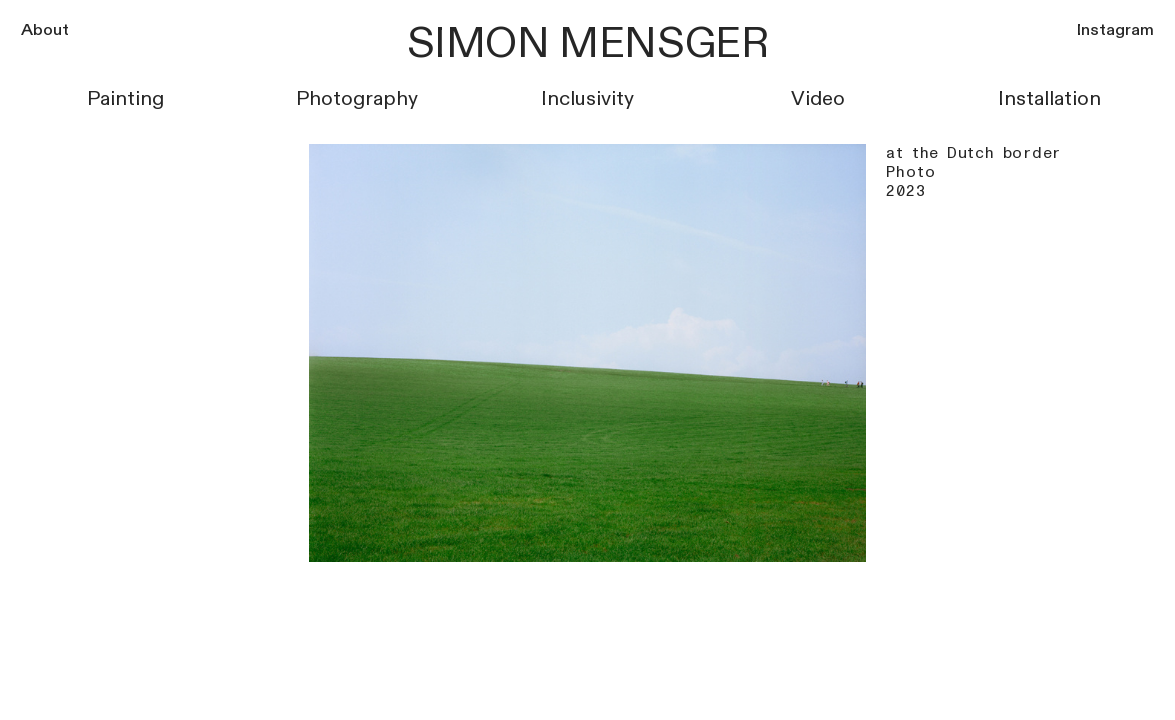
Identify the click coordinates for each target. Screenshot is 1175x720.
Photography (357, 98)
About (45, 30)
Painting (125, 98)
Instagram (1115, 30)
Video (818, 98)
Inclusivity (587, 98)
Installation (1049, 98)
